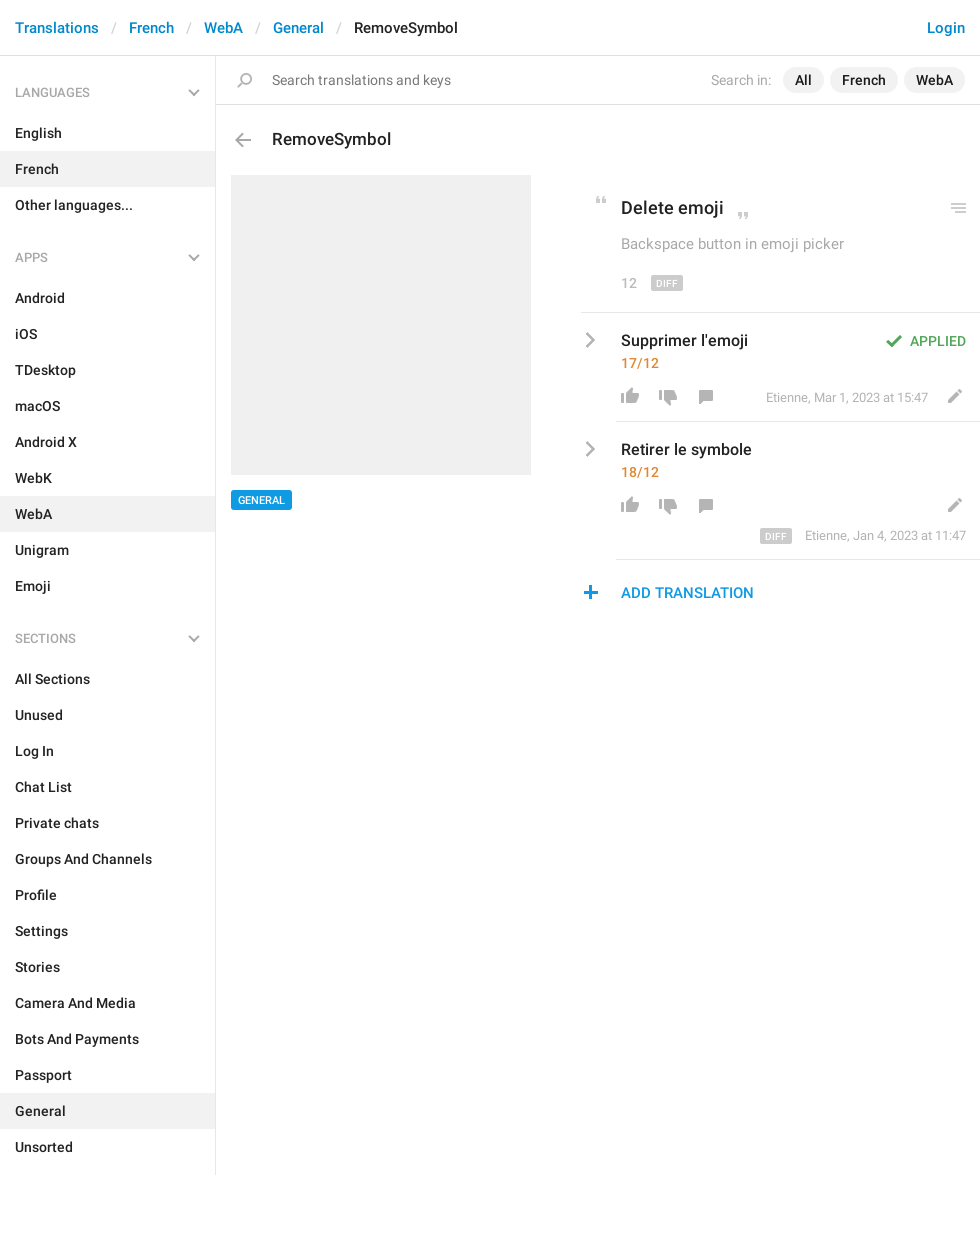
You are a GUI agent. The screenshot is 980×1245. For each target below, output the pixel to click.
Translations (57, 28)
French (151, 28)
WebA (223, 28)
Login (946, 28)
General (298, 28)
